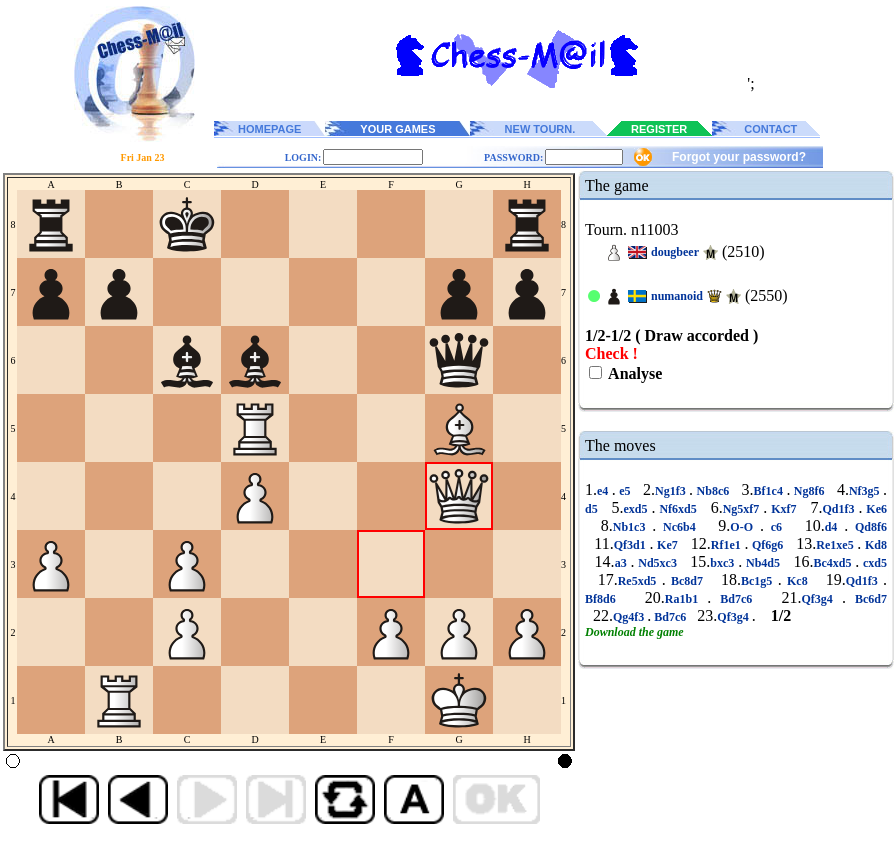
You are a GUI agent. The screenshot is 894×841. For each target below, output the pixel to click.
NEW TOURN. (540, 129)
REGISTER (659, 129)
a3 (623, 563)
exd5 (638, 509)
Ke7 (667, 545)
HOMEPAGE (269, 129)
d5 (593, 509)
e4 (604, 491)
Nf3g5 (866, 491)
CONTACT (770, 129)
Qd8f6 (867, 527)
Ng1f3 (672, 491)
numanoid (677, 296)
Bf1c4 (770, 491)
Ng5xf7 (743, 509)
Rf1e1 (728, 545)
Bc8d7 (687, 581)
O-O (745, 527)
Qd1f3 (840, 509)
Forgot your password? (739, 157)
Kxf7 (783, 509)
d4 (835, 527)
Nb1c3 (633, 527)
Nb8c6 (713, 491)
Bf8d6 (605, 599)
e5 (625, 491)
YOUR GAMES (397, 129)
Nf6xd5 (677, 509)
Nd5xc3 (657, 563)
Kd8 (874, 545)
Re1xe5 (836, 545)
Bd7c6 (736, 599)
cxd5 (873, 563)
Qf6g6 (767, 545)
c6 (776, 527)
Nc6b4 (679, 527)
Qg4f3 (630, 617)
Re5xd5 (640, 581)
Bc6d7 (866, 599)
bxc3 (724, 563)
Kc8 (797, 581)
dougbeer (675, 252)
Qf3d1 (632, 545)
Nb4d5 (763, 563)
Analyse (633, 373)
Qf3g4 (822, 599)
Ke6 (874, 509)
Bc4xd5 (834, 563)
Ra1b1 (686, 599)
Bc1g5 (759, 581)
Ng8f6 (809, 491)
